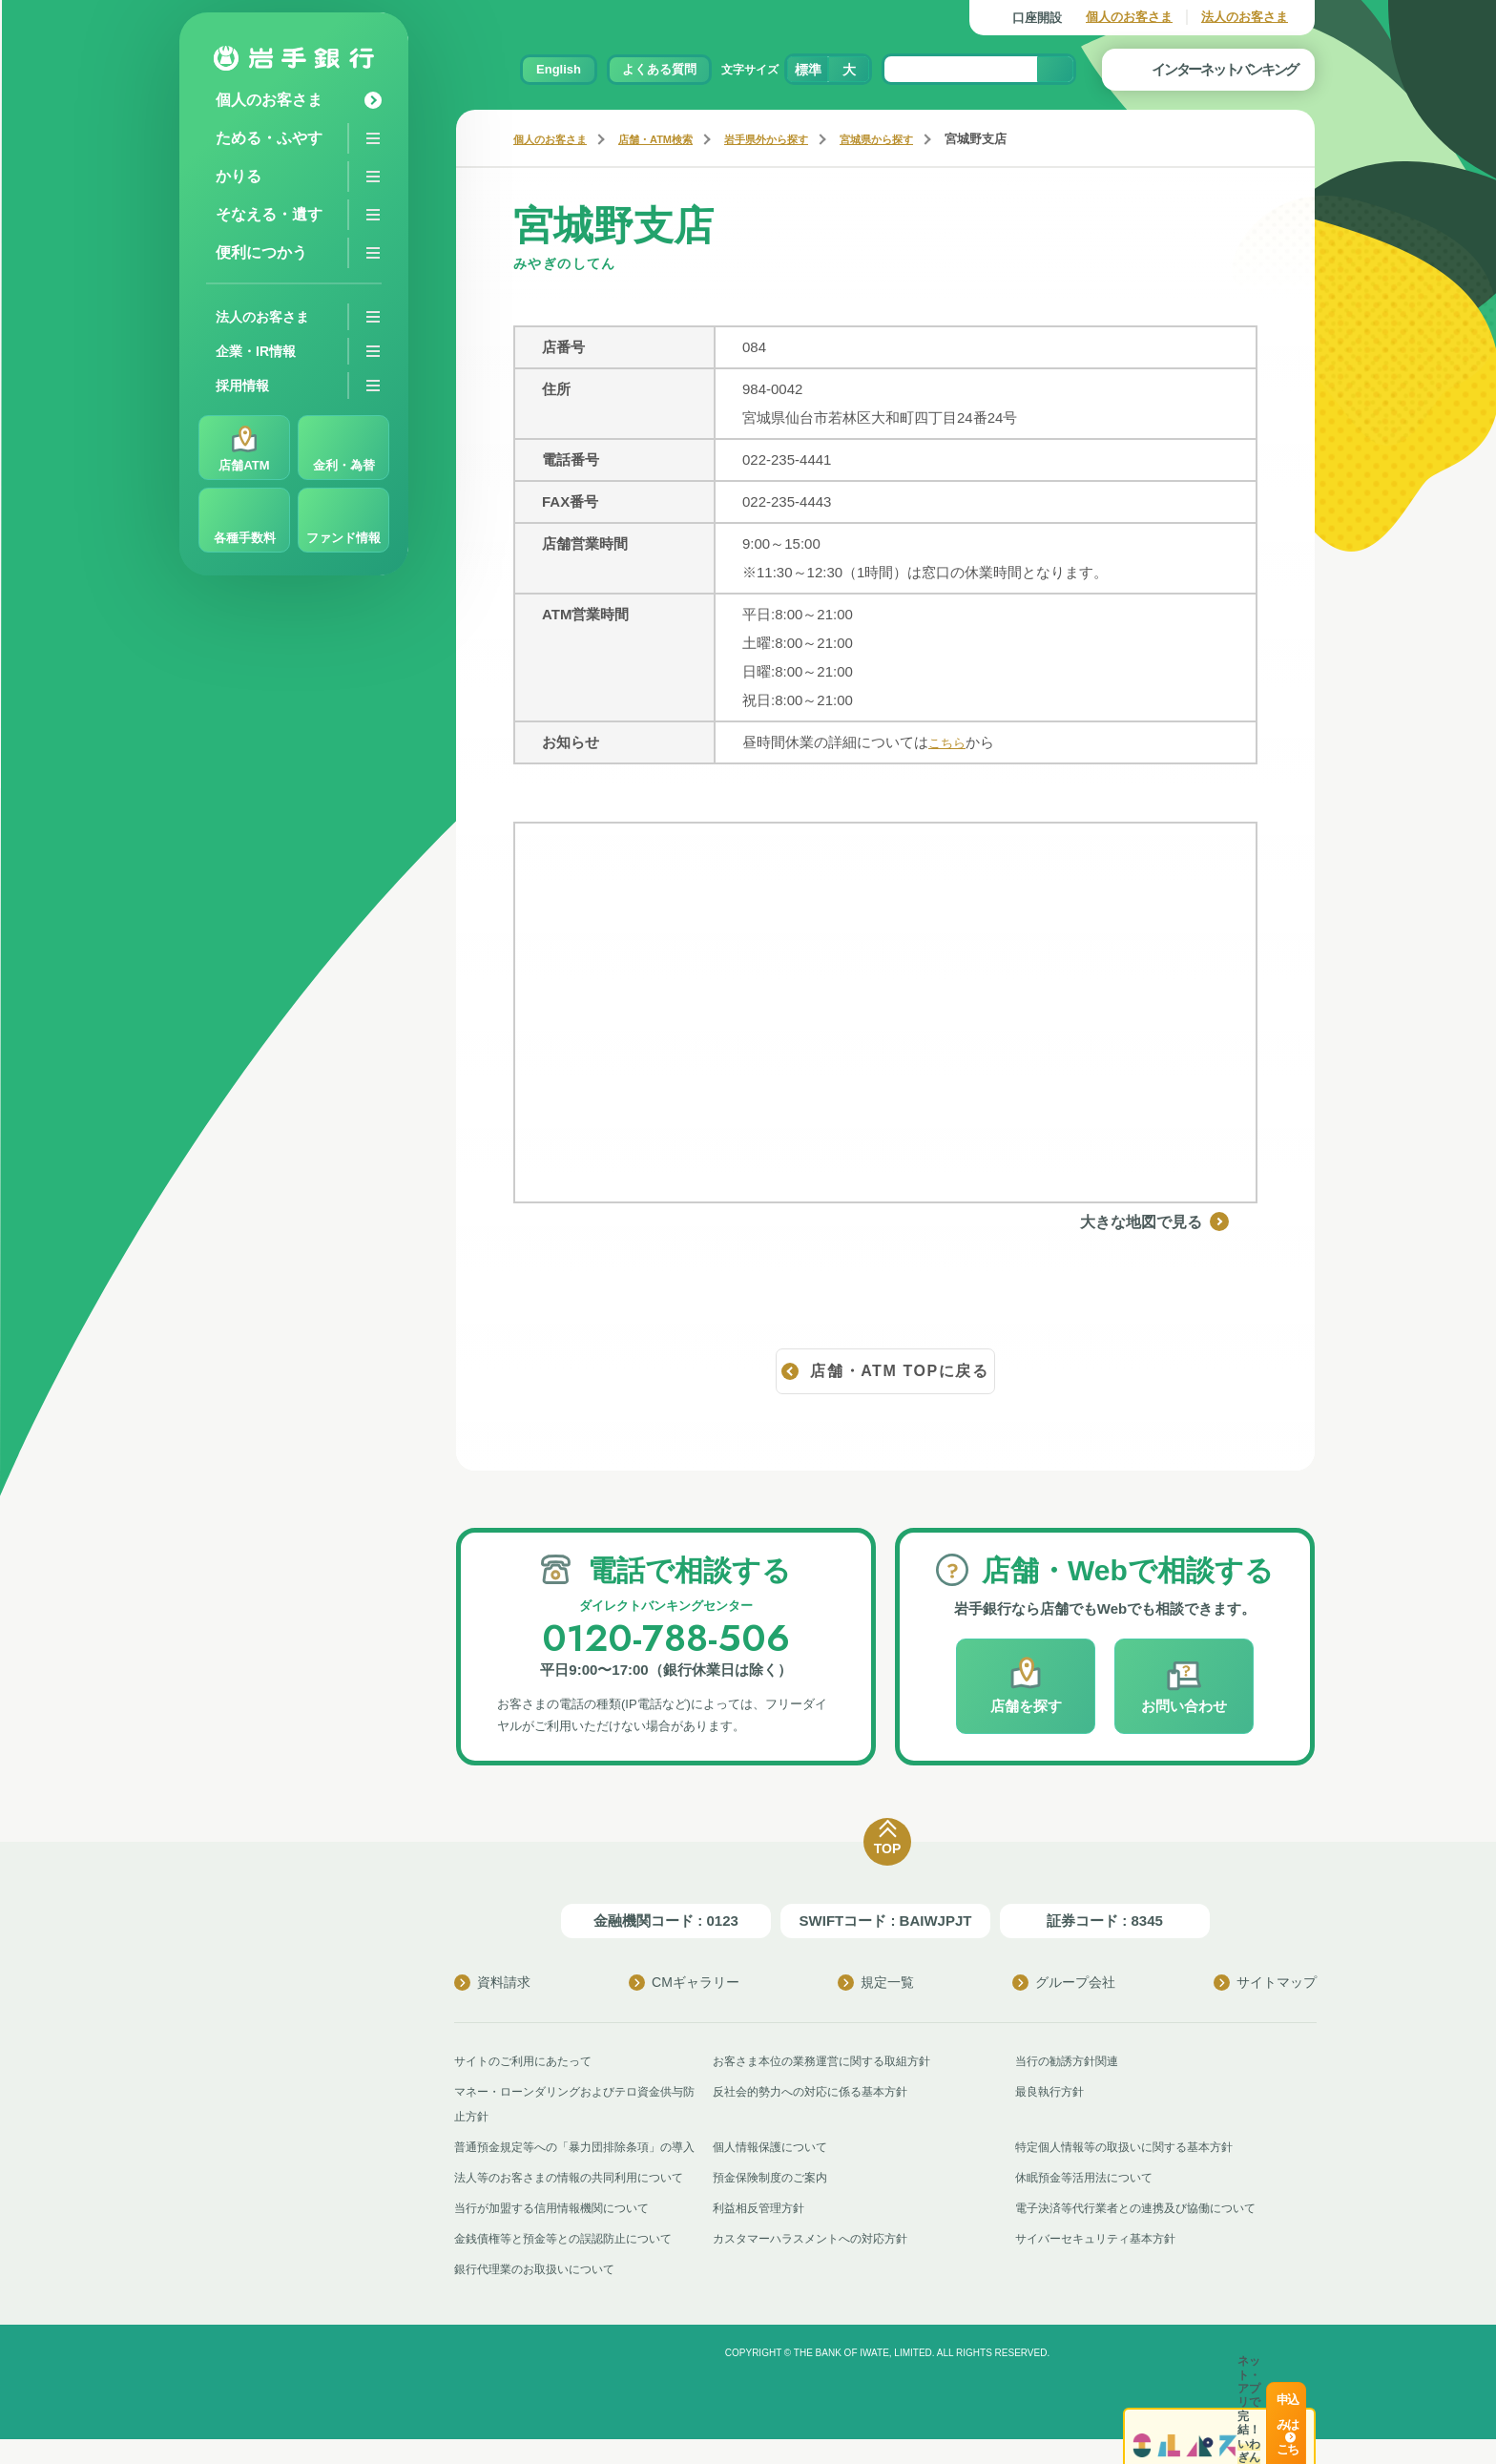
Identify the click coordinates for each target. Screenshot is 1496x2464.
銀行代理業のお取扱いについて (541, 2294)
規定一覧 (876, 1982)
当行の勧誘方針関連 (1071, 2061)
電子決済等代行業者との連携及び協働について (1145, 2232)
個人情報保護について (775, 2147)
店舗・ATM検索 (675, 139)
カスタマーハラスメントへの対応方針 (818, 2263)
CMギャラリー (684, 1982)
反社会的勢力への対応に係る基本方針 (818, 2091)
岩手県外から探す (800, 139)
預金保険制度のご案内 (775, 2202)
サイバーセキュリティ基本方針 (1102, 2263)
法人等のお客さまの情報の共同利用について (578, 2202)
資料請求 (492, 1982)
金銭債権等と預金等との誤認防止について (572, 2263)
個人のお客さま (1129, 17)
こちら (949, 742)
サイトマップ (1265, 1982)
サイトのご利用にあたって (528, 2061)
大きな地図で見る (1183, 1221)
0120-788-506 (666, 1636)
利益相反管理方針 (762, 2232)
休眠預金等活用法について (1089, 2202)
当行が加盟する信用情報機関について (559, 2232)
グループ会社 (1063, 1982)
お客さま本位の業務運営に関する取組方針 (830, 2061)
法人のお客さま (1244, 17)
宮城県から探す (925, 139)
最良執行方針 (1052, 2091)
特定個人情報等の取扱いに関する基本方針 (1133, 2147)
